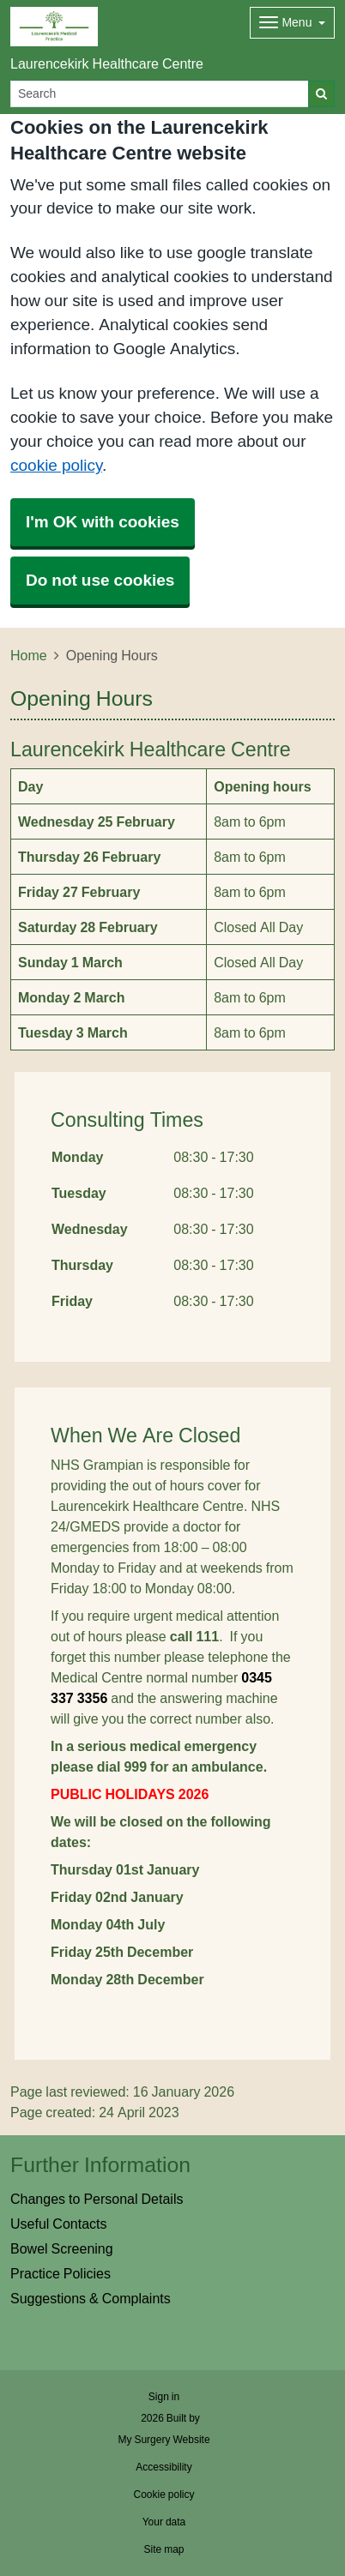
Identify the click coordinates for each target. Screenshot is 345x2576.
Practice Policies (60, 2273)
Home (28, 655)
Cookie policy (163, 2494)
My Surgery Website (163, 2440)
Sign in (163, 2397)
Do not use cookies (100, 580)
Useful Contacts (58, 2223)
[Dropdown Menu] (292, 23)
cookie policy (56, 465)
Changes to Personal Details (96, 2199)
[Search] (159, 94)
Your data (164, 2522)
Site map (163, 2549)
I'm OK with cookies (102, 522)
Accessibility (163, 2467)
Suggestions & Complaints (90, 2298)
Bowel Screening (61, 2248)
